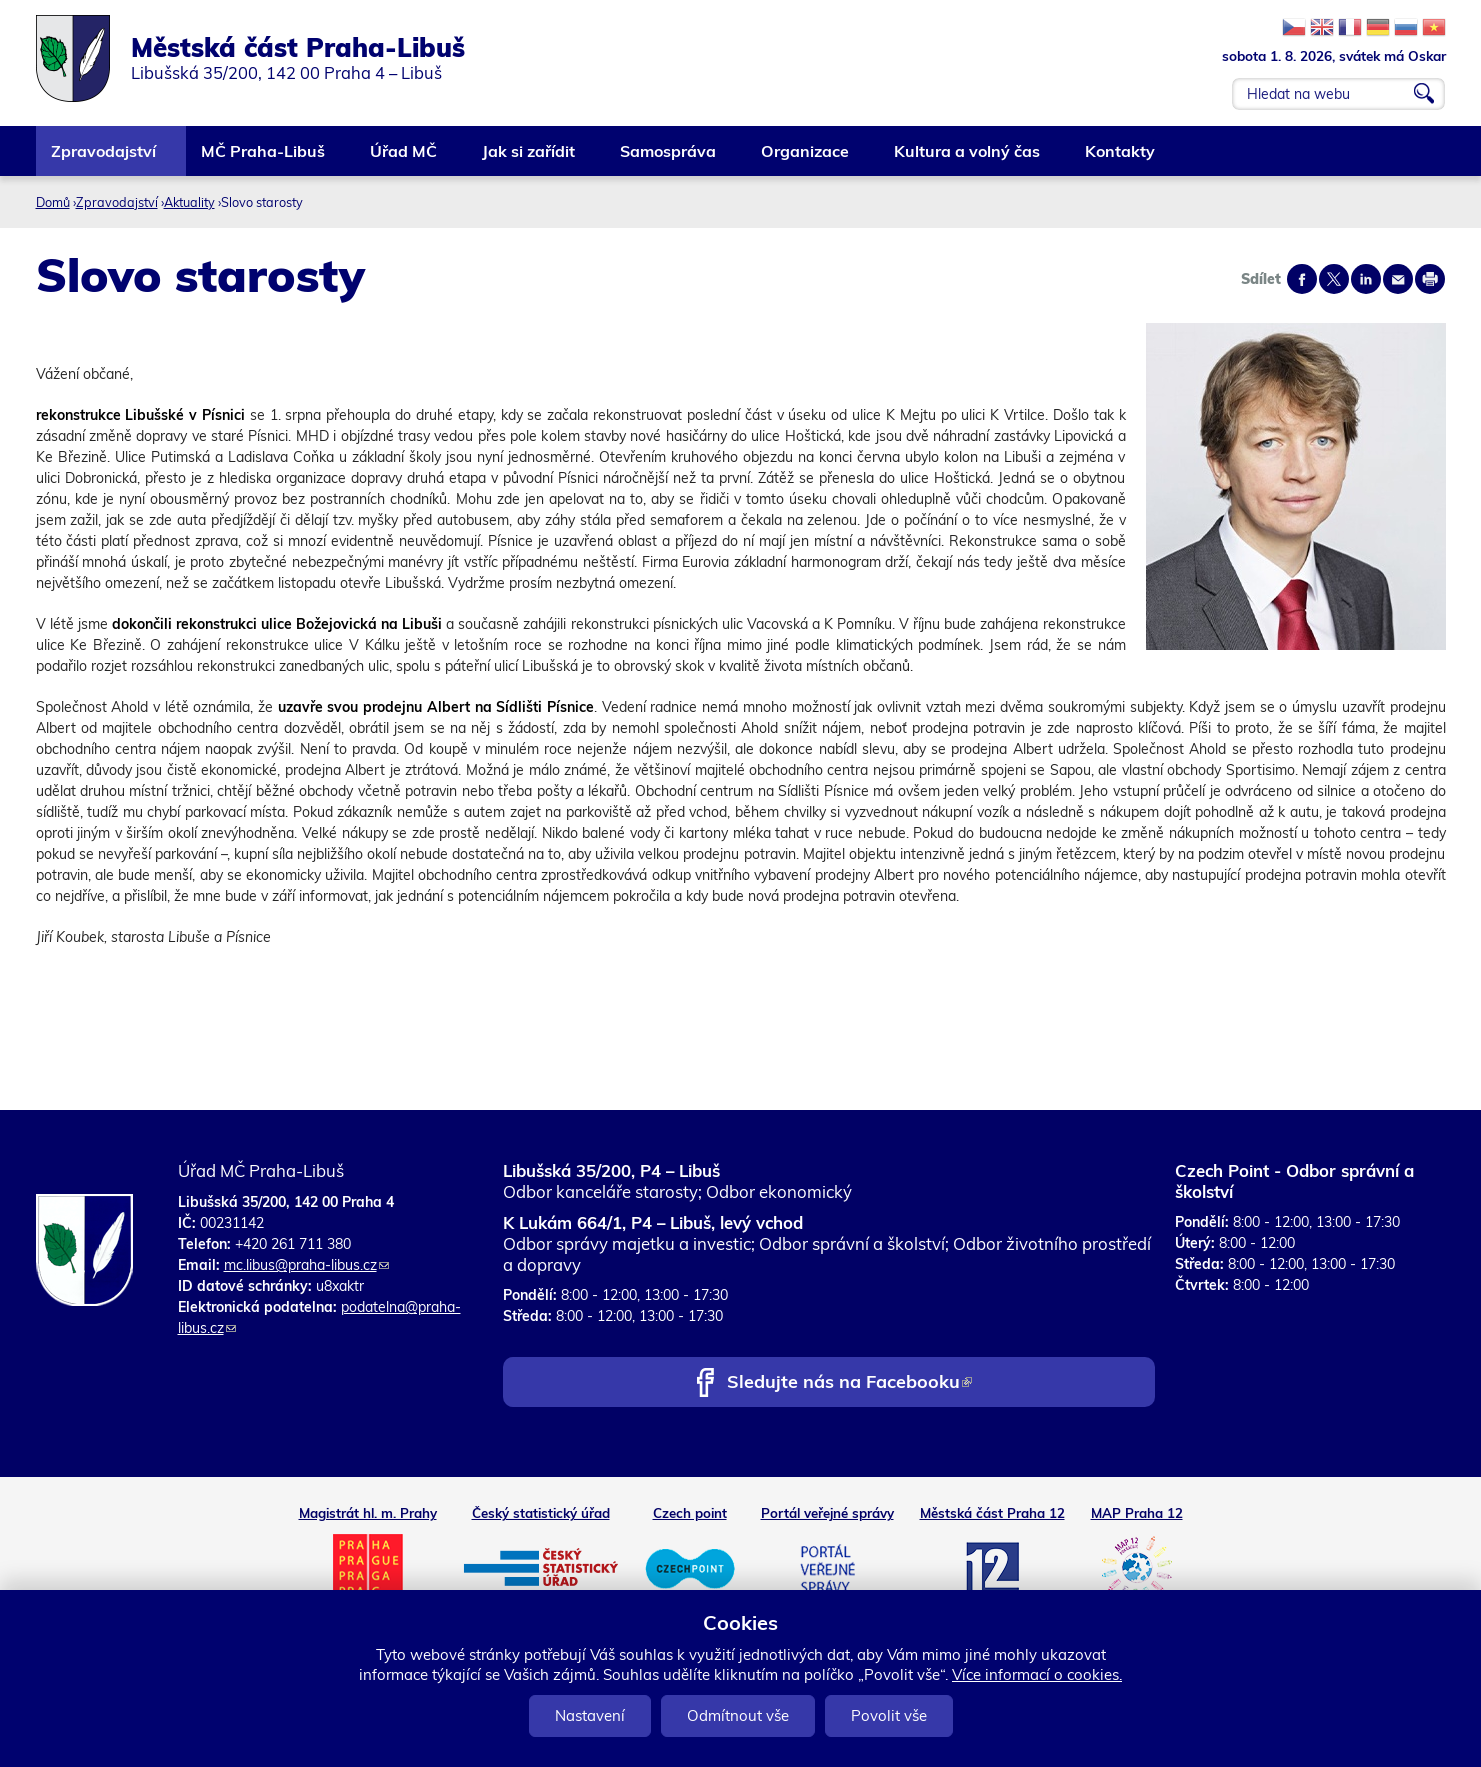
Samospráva (669, 158)
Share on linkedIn (1366, 279)
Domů (53, 202)
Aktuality (189, 202)
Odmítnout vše (738, 1715)
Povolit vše (889, 1715)
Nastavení (590, 1715)
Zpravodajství (104, 158)
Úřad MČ (404, 158)
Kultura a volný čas (968, 158)
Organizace (806, 158)
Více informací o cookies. (1037, 1674)
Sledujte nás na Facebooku (849, 1383)
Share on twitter (1334, 279)
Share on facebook (1302, 279)
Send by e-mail (1398, 279)
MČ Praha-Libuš (264, 158)
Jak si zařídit (529, 158)
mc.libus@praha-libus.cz (306, 1265)
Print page (1430, 279)
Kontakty (1121, 158)
